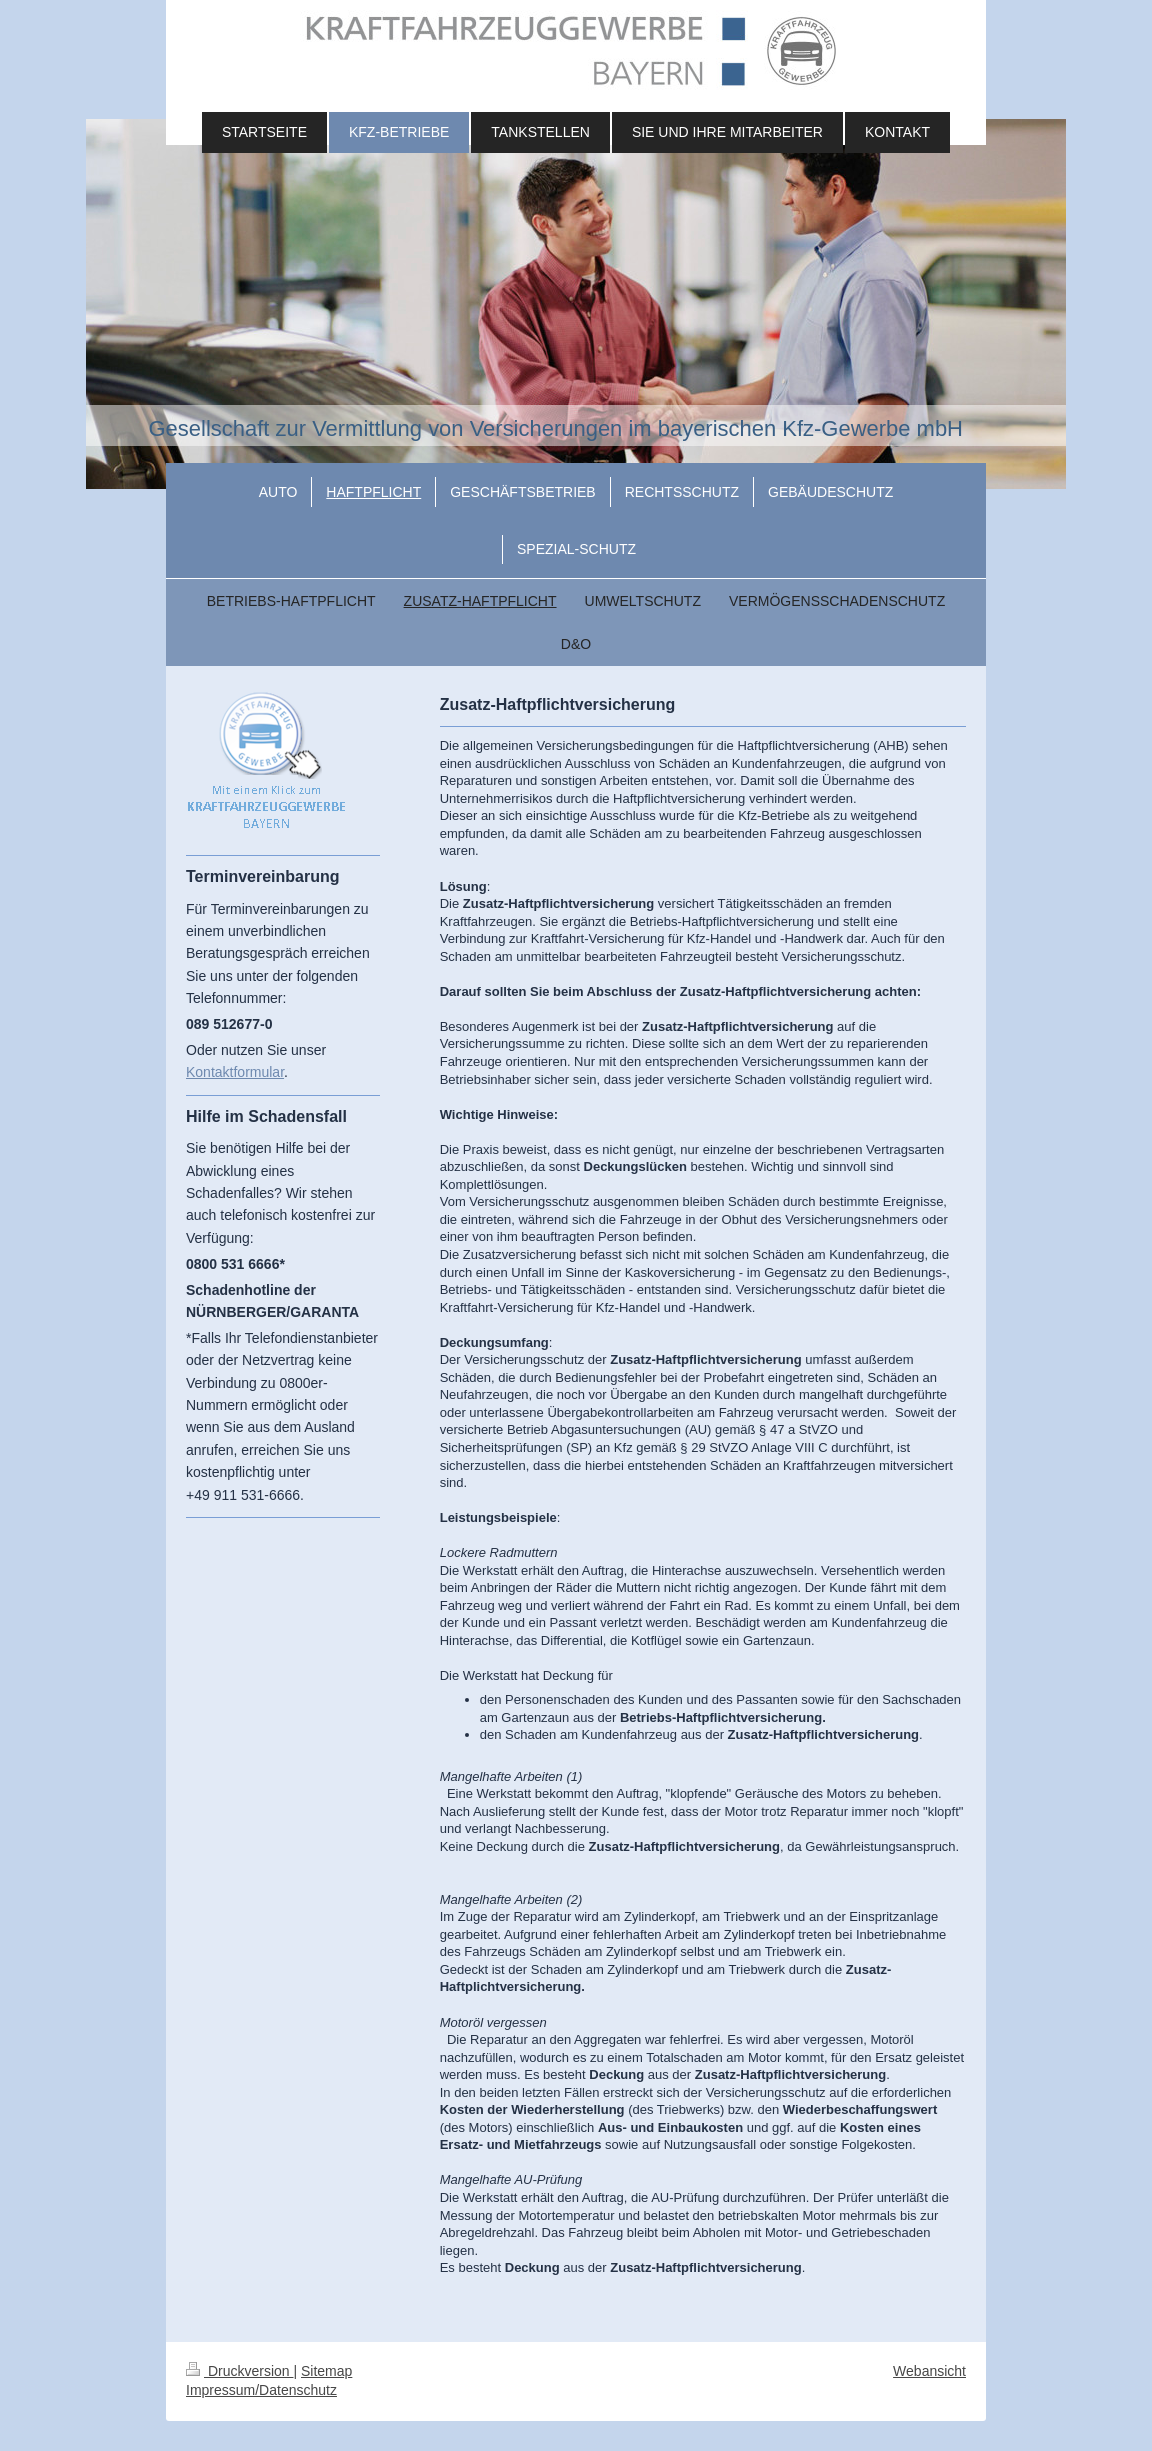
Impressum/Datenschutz (261, 2390)
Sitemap (326, 2371)
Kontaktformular (235, 1072)
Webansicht (929, 2371)
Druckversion (239, 2371)
